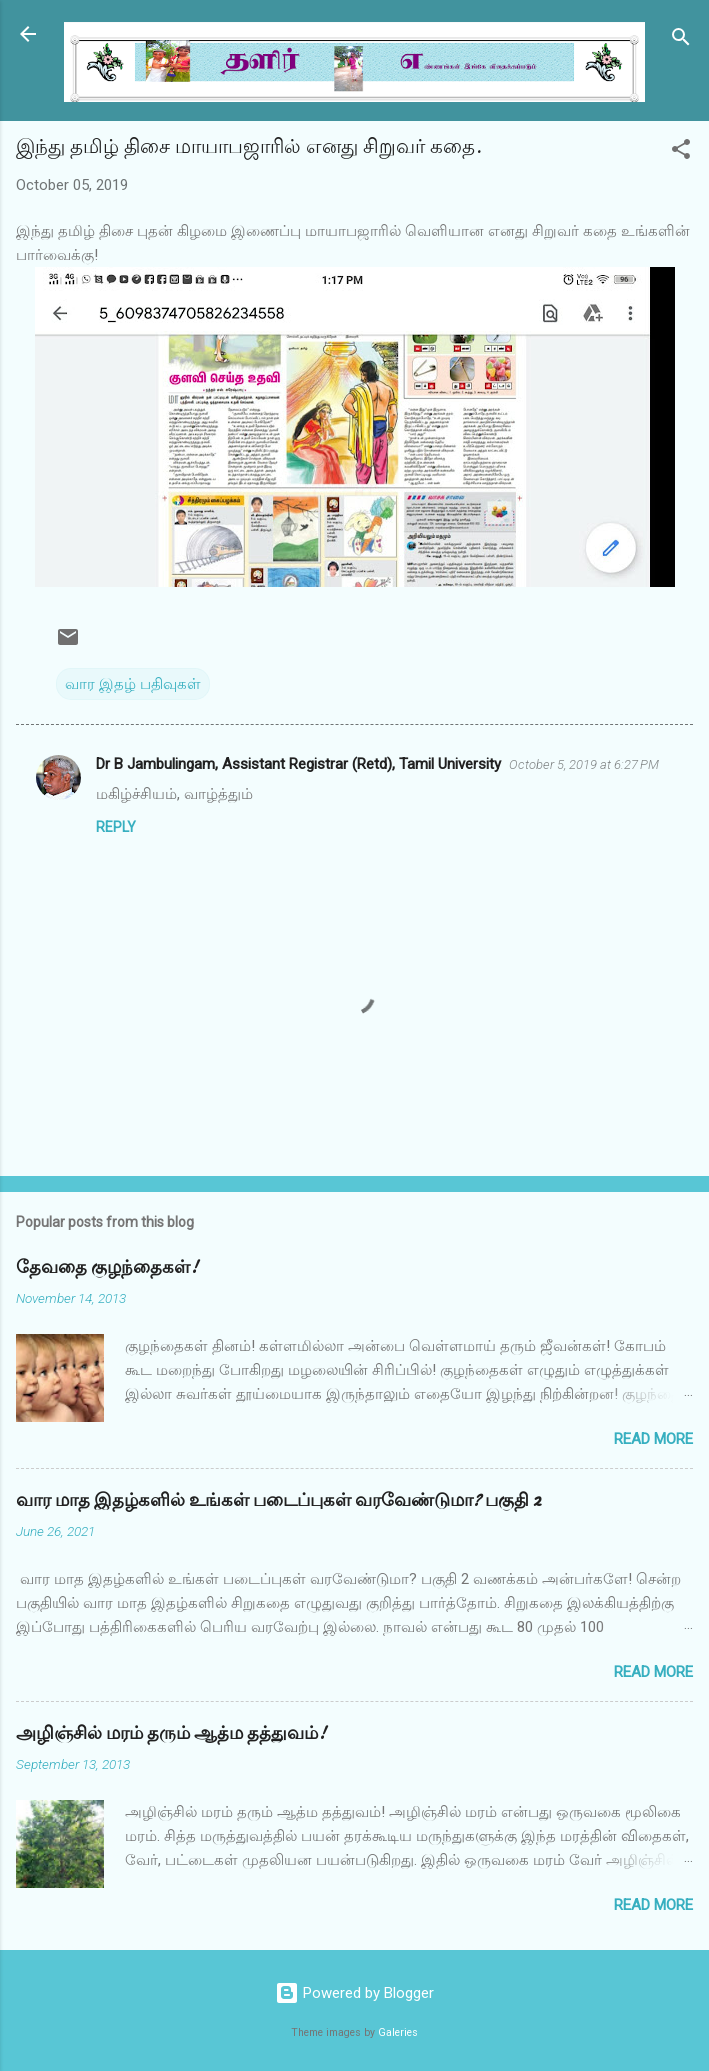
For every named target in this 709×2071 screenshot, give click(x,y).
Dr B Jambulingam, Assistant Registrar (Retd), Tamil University (298, 764)
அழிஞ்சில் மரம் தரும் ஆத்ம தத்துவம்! (171, 1733)
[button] (681, 152)
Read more (653, 1439)
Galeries (398, 2032)
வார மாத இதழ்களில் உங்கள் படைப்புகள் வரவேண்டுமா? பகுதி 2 (278, 1500)
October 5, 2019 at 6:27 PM (584, 764)
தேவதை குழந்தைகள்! (107, 1267)
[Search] (681, 40)
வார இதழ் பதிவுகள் (133, 684)
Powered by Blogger (354, 1993)
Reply (116, 827)
